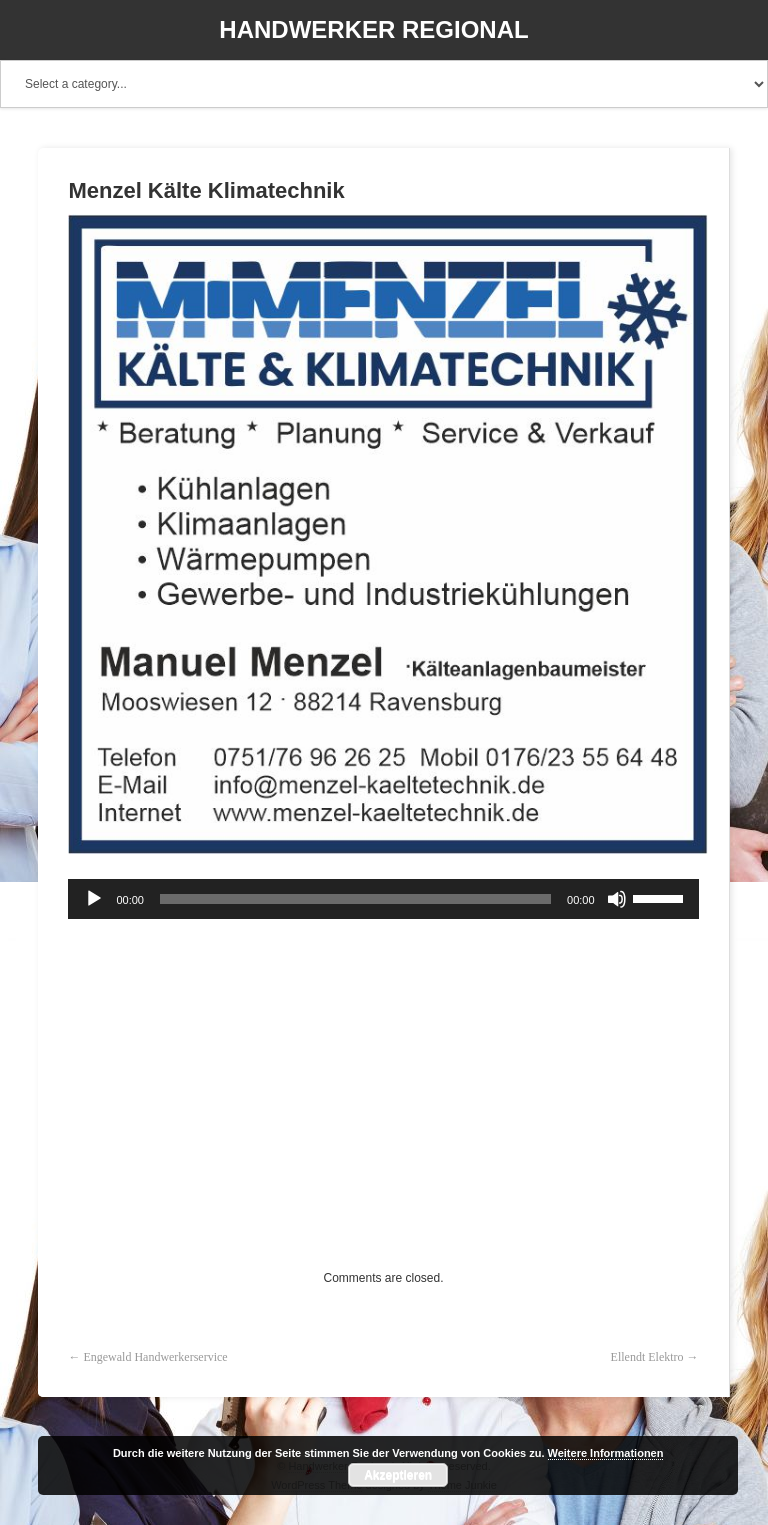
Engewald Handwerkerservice (155, 1357)
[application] (383, 899)
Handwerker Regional (373, 29)
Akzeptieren (398, 1475)
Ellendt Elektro (647, 1357)
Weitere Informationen (606, 1453)
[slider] (355, 899)
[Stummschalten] (617, 899)
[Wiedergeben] (94, 899)
